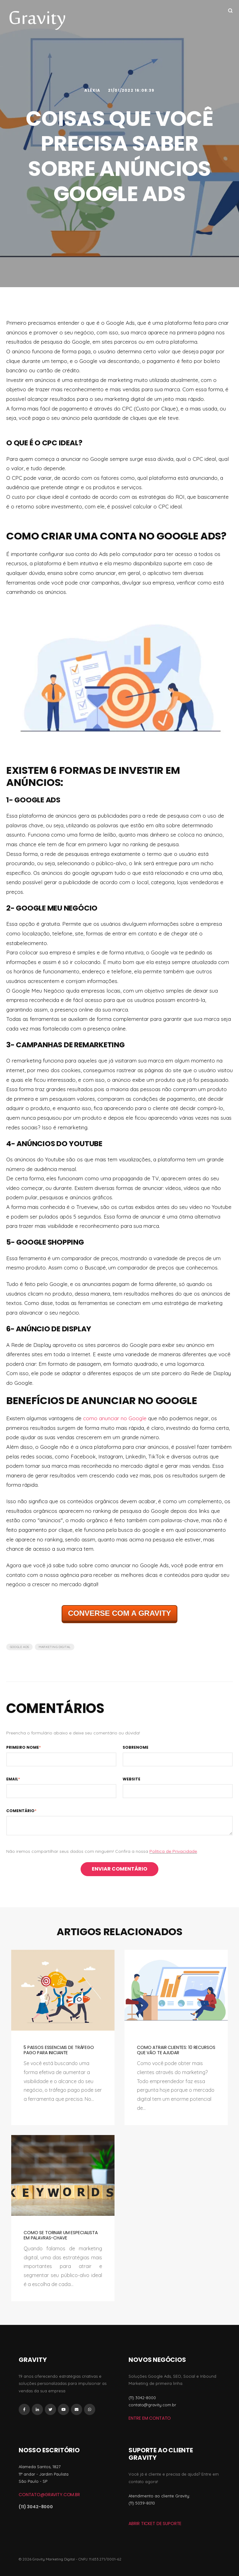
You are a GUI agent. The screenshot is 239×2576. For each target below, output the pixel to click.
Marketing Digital (55, 1647)
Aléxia (92, 90)
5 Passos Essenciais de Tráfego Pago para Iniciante (59, 2050)
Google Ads (19, 1647)
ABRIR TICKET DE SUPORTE (155, 2523)
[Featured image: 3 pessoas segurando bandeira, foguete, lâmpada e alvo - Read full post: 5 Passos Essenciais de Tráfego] (63, 1990)
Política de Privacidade (173, 1851)
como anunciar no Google (115, 1418)
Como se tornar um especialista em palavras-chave (61, 2235)
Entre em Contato (150, 2418)
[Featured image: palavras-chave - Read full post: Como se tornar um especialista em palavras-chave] (63, 2175)
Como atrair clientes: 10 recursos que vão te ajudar (176, 2050)
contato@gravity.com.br (49, 2494)
